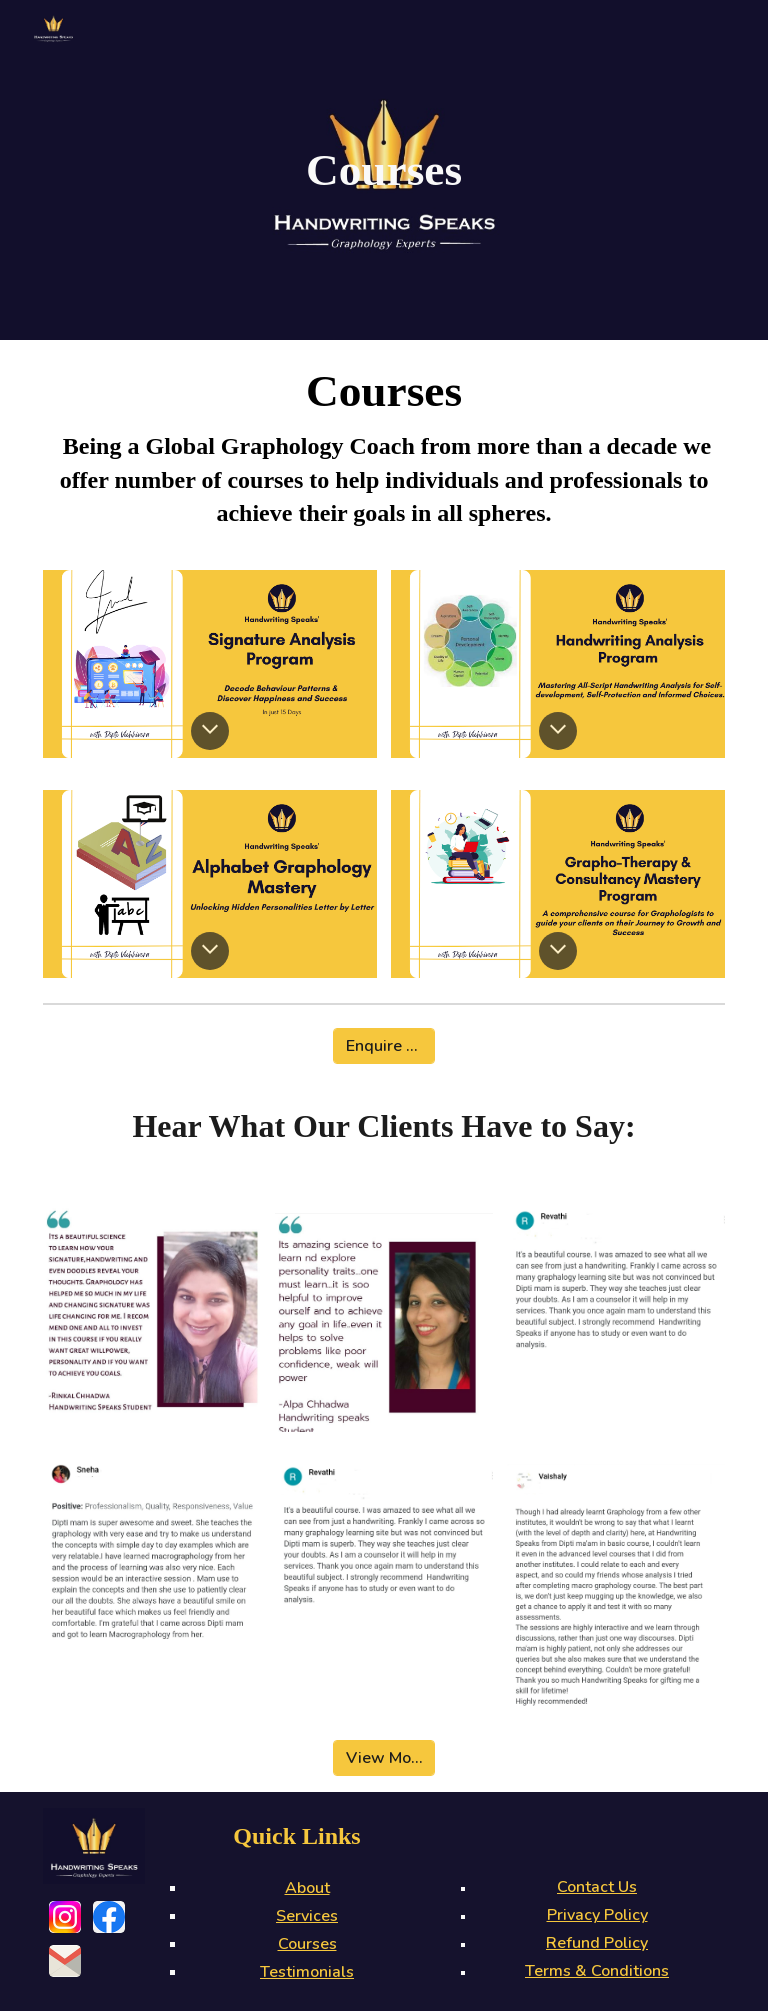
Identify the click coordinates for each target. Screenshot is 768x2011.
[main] (384, 170)
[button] (210, 731)
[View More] (384, 1758)
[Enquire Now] (384, 1046)
